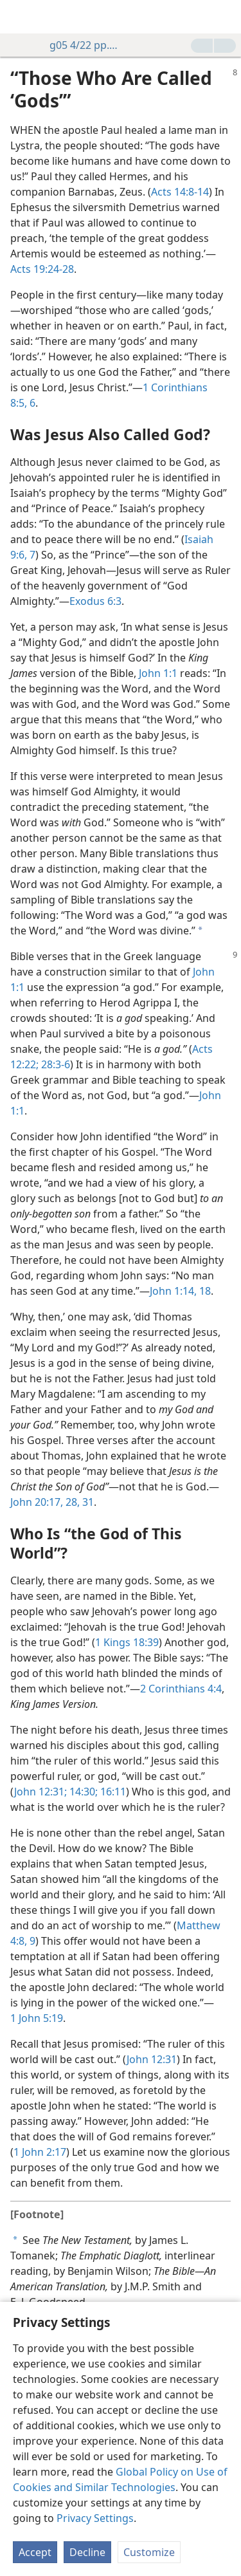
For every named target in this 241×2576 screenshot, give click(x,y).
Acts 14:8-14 (180, 192)
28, (71, 1502)
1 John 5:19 (36, 2018)
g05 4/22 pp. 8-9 (78, 45)
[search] (225, 16)
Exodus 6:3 (95, 601)
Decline (87, 2552)
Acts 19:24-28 (42, 269)
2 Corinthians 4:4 (181, 1689)
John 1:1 (158, 673)
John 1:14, (173, 1291)
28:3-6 (54, 1064)
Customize (149, 2552)
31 (87, 1502)
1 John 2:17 (39, 2152)
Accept (35, 2552)
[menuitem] (19, 17)
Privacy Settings (95, 2518)
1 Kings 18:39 (127, 1642)
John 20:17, (36, 1502)
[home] (19, 17)
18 (204, 1291)
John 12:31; (40, 1791)
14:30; (82, 1791)
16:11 (112, 1791)
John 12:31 (152, 2059)
